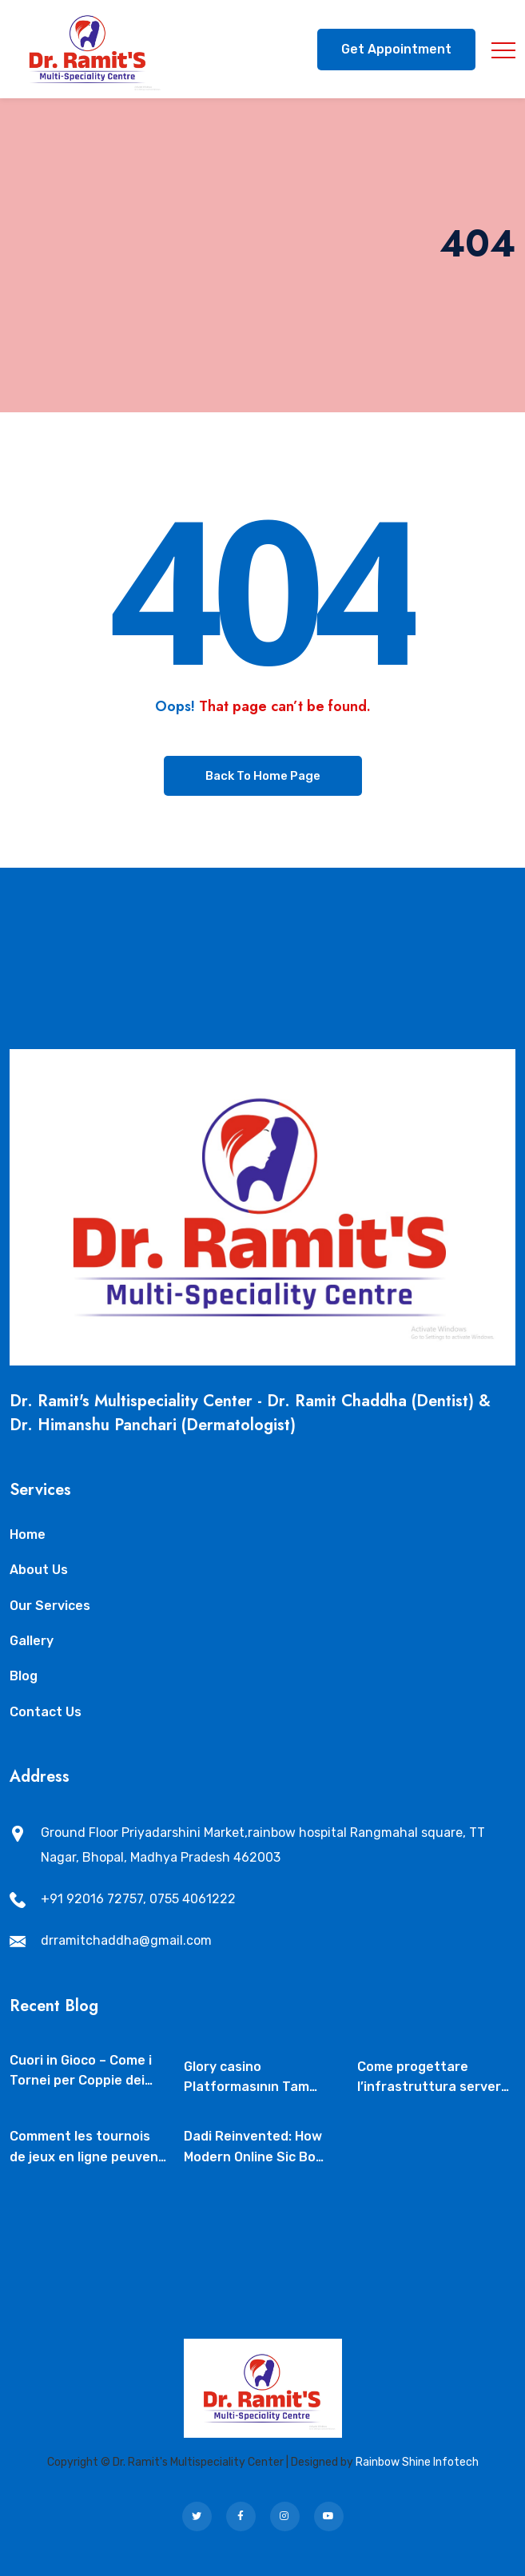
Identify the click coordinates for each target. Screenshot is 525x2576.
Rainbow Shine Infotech (417, 2462)
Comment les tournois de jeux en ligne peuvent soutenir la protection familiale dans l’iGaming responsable (87, 2148)
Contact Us (46, 1711)
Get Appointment (396, 49)
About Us (39, 1569)
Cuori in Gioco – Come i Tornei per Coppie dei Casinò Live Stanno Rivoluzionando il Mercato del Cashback (81, 2072)
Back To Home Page (262, 776)
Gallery (32, 1640)
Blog (24, 1676)
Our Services (50, 1605)
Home (28, 1534)
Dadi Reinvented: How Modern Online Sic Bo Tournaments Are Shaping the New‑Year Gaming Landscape (254, 2148)
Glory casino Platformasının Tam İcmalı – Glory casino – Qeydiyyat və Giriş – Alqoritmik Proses (253, 2078)
